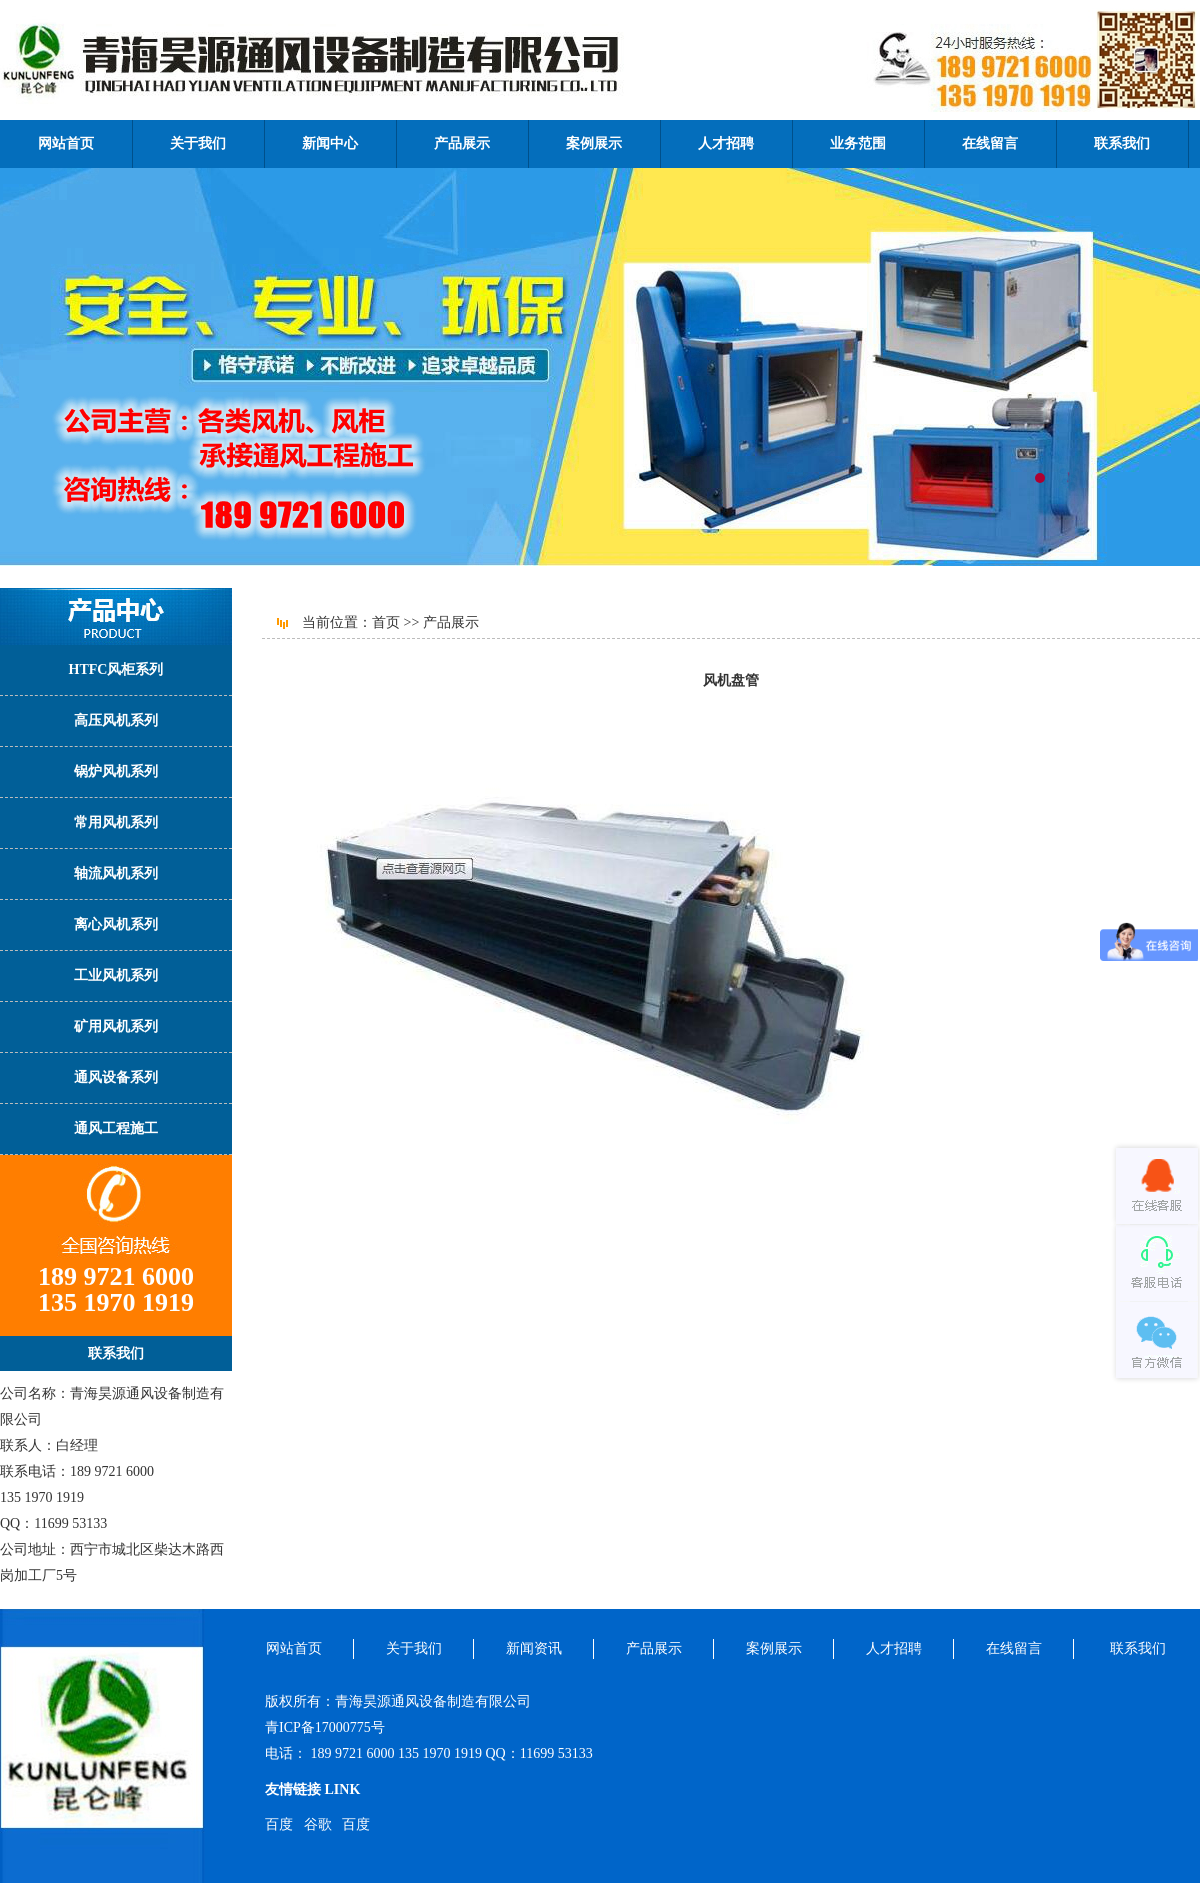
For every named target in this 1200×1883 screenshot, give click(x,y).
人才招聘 (726, 143)
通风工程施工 (116, 1128)
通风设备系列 (116, 1077)
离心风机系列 (116, 924)
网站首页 (66, 143)
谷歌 (318, 1824)
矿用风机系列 (116, 1026)
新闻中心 (330, 143)
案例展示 (594, 143)
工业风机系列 (116, 975)
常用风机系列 (116, 822)
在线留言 (990, 143)
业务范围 (858, 143)
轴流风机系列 (116, 873)
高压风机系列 (116, 720)
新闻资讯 (534, 1648)
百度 (279, 1824)
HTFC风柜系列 (116, 669)
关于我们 (198, 143)
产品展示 (462, 143)
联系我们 (1122, 143)
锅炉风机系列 (116, 771)
